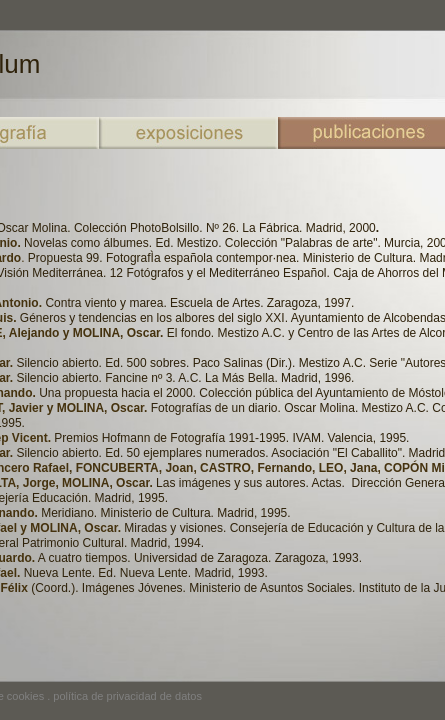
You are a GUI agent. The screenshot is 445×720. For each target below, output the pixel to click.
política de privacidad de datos (127, 696)
